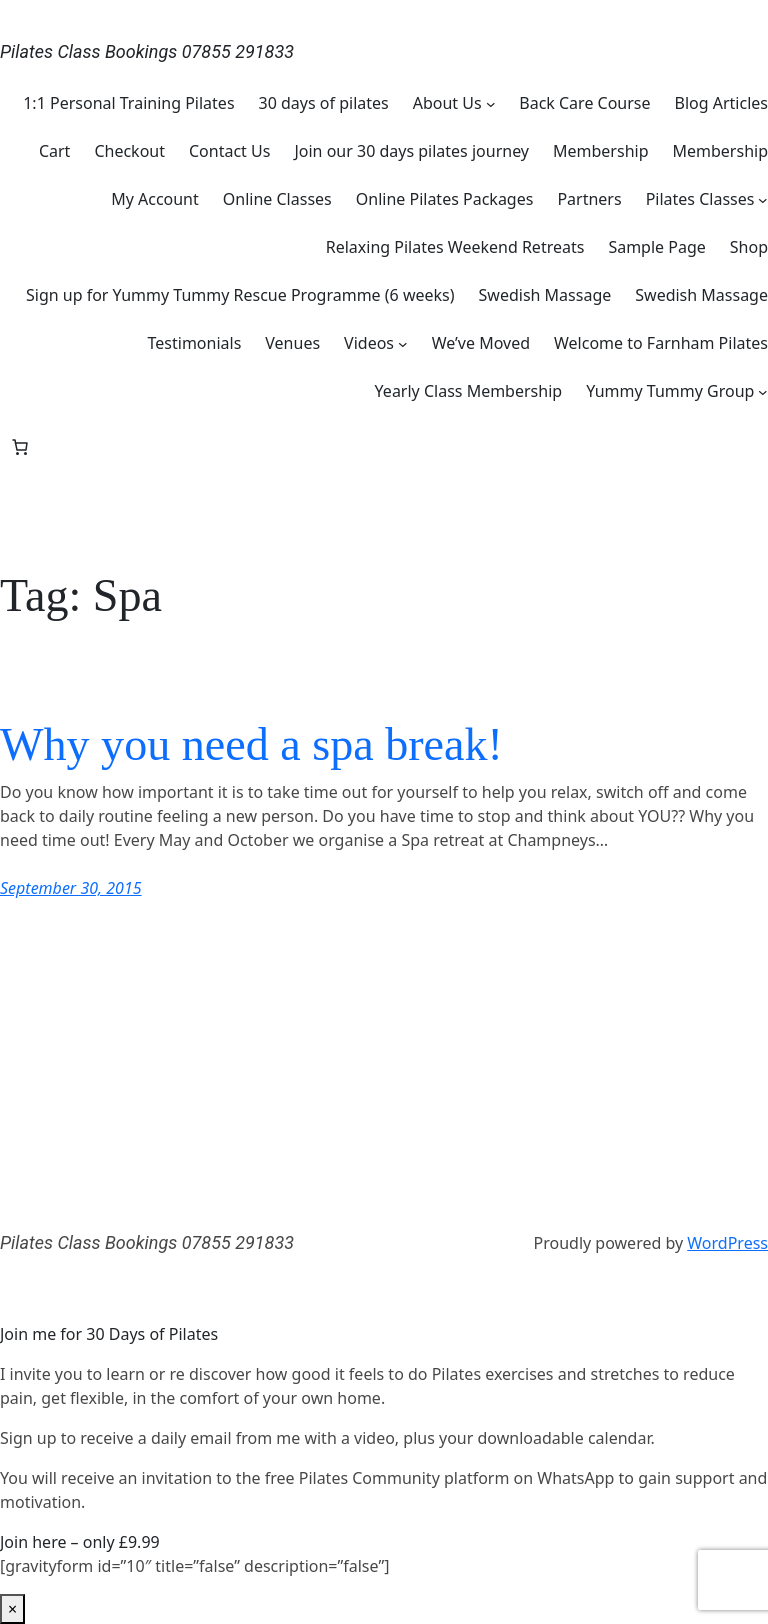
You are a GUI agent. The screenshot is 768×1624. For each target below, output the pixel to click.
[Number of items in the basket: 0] (20, 447)
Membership (601, 151)
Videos (369, 343)
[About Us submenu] (491, 103)
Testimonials (195, 343)
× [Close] (12, 1609)
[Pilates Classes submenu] (763, 199)
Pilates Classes (700, 199)
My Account (155, 199)
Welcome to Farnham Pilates (661, 343)
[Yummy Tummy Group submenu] (763, 391)
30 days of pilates (324, 103)
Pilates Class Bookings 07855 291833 (147, 51)
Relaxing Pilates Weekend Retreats (455, 247)
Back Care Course (584, 103)
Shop (749, 247)
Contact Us (229, 151)
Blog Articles (721, 103)
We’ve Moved (481, 343)
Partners (589, 199)
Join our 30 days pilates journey (411, 151)
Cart (54, 151)
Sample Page (656, 247)
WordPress (727, 1243)
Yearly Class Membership (469, 391)
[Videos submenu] (403, 343)
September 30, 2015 (71, 888)
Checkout (129, 151)
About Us (447, 103)
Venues (292, 343)
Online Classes (277, 199)
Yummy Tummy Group (670, 391)
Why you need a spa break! (251, 744)
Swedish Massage (545, 295)
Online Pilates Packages (445, 199)
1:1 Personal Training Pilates (128, 103)
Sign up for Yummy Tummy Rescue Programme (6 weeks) (240, 295)
